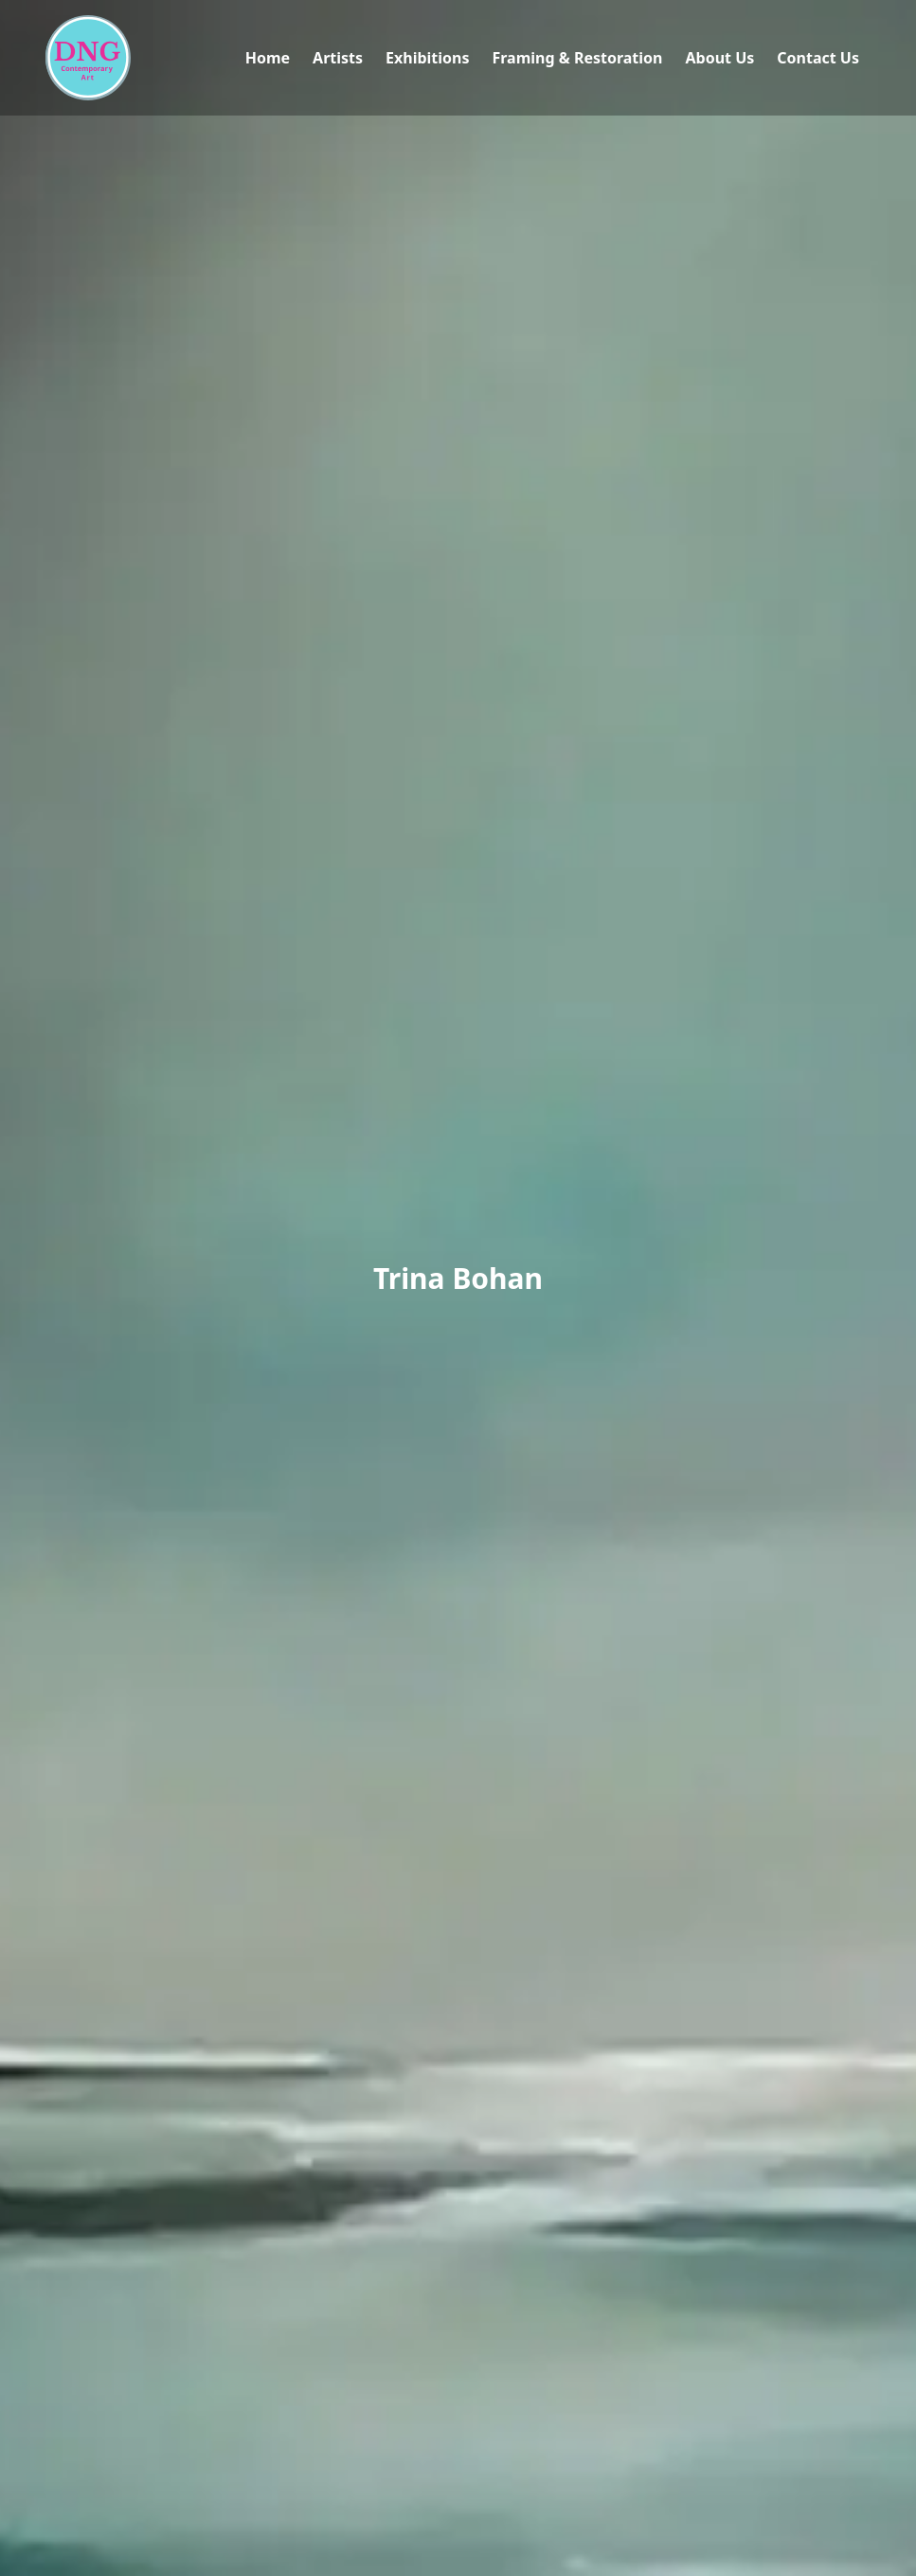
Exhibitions (427, 57)
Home (267, 57)
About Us (719, 57)
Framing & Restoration (577, 57)
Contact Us (818, 57)
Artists (338, 57)
